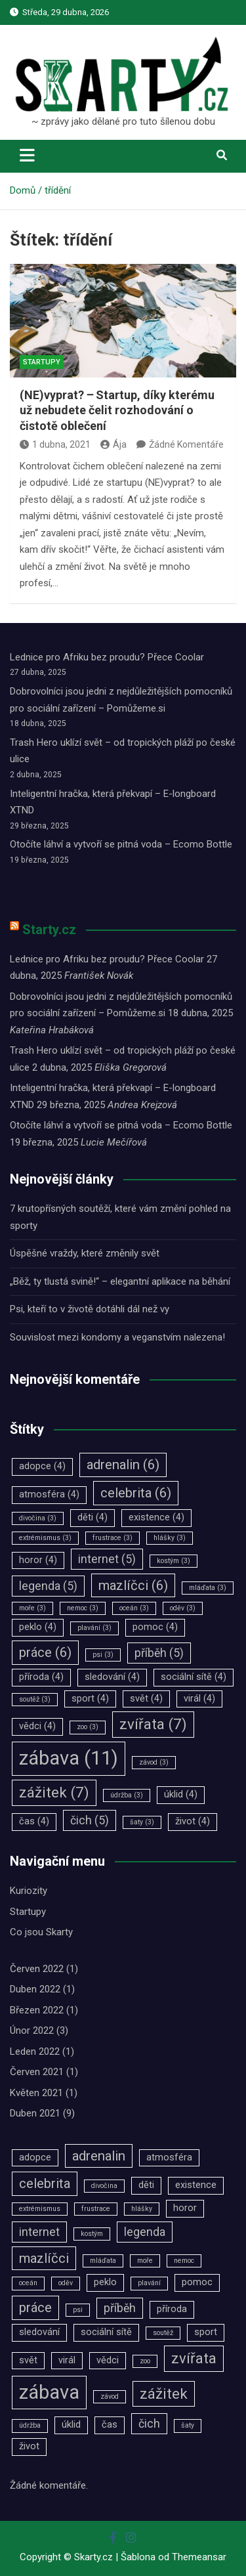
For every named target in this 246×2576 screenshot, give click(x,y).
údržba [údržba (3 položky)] (126, 1795)
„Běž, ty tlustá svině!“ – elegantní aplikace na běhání (120, 1281)
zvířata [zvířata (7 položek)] (153, 1723)
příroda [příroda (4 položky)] (41, 1677)
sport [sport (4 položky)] (90, 1698)
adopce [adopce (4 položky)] (42, 1466)
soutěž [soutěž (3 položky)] (35, 1699)
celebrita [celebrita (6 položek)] (135, 1493)
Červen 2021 (37, 2072)
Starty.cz (49, 929)
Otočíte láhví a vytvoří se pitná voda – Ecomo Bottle (121, 844)
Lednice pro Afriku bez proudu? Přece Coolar (107, 657)
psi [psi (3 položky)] (102, 1654)
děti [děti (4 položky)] (92, 1517)
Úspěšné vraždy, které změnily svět (84, 1253)
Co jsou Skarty (41, 1932)
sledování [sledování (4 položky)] (112, 1677)
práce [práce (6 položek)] (45, 1652)
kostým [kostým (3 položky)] (173, 1560)
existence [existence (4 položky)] (156, 1517)
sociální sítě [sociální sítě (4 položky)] (193, 1677)
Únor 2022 (32, 2030)
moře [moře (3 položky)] (32, 1608)
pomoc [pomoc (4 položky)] (155, 1627)
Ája (113, 444)
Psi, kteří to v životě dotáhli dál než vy (89, 1309)
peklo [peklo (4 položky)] (37, 1627)
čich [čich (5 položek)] (89, 1820)
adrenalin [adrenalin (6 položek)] (123, 1464)
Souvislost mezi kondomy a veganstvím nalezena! (117, 1337)
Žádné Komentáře (186, 444)
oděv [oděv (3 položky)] (182, 1608)
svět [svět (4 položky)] (146, 1698)
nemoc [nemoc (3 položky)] (82, 1608)
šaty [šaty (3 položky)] (142, 1822)
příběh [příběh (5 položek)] (159, 1653)
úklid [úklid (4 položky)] (180, 1794)
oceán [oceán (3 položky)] (134, 1608)
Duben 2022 (35, 1989)
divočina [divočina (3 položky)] (37, 1518)
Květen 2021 (36, 2093)
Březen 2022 (37, 2010)
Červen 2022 (37, 1969)
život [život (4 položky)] (192, 1821)
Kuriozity (28, 1891)
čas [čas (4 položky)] (34, 1821)
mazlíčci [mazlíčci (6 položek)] (133, 1585)
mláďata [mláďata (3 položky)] (207, 1587)
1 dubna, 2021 (55, 444)
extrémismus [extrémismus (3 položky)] (45, 1538)
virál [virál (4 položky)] (199, 1698)
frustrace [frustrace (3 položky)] (112, 1538)
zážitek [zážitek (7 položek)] (54, 1792)
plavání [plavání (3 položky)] (94, 1627)
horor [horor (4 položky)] (38, 1560)
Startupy (41, 362)
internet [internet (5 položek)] (107, 1559)
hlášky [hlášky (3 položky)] (170, 1538)
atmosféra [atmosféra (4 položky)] (49, 1494)
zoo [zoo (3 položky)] (87, 1727)
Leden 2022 (35, 2051)
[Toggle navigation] (27, 155)
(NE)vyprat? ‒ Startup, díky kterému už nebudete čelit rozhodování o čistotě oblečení (117, 410)
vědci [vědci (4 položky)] (37, 1726)
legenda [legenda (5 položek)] (48, 1586)
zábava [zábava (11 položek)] (68, 1758)
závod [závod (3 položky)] (154, 1762)
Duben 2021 (35, 2113)
